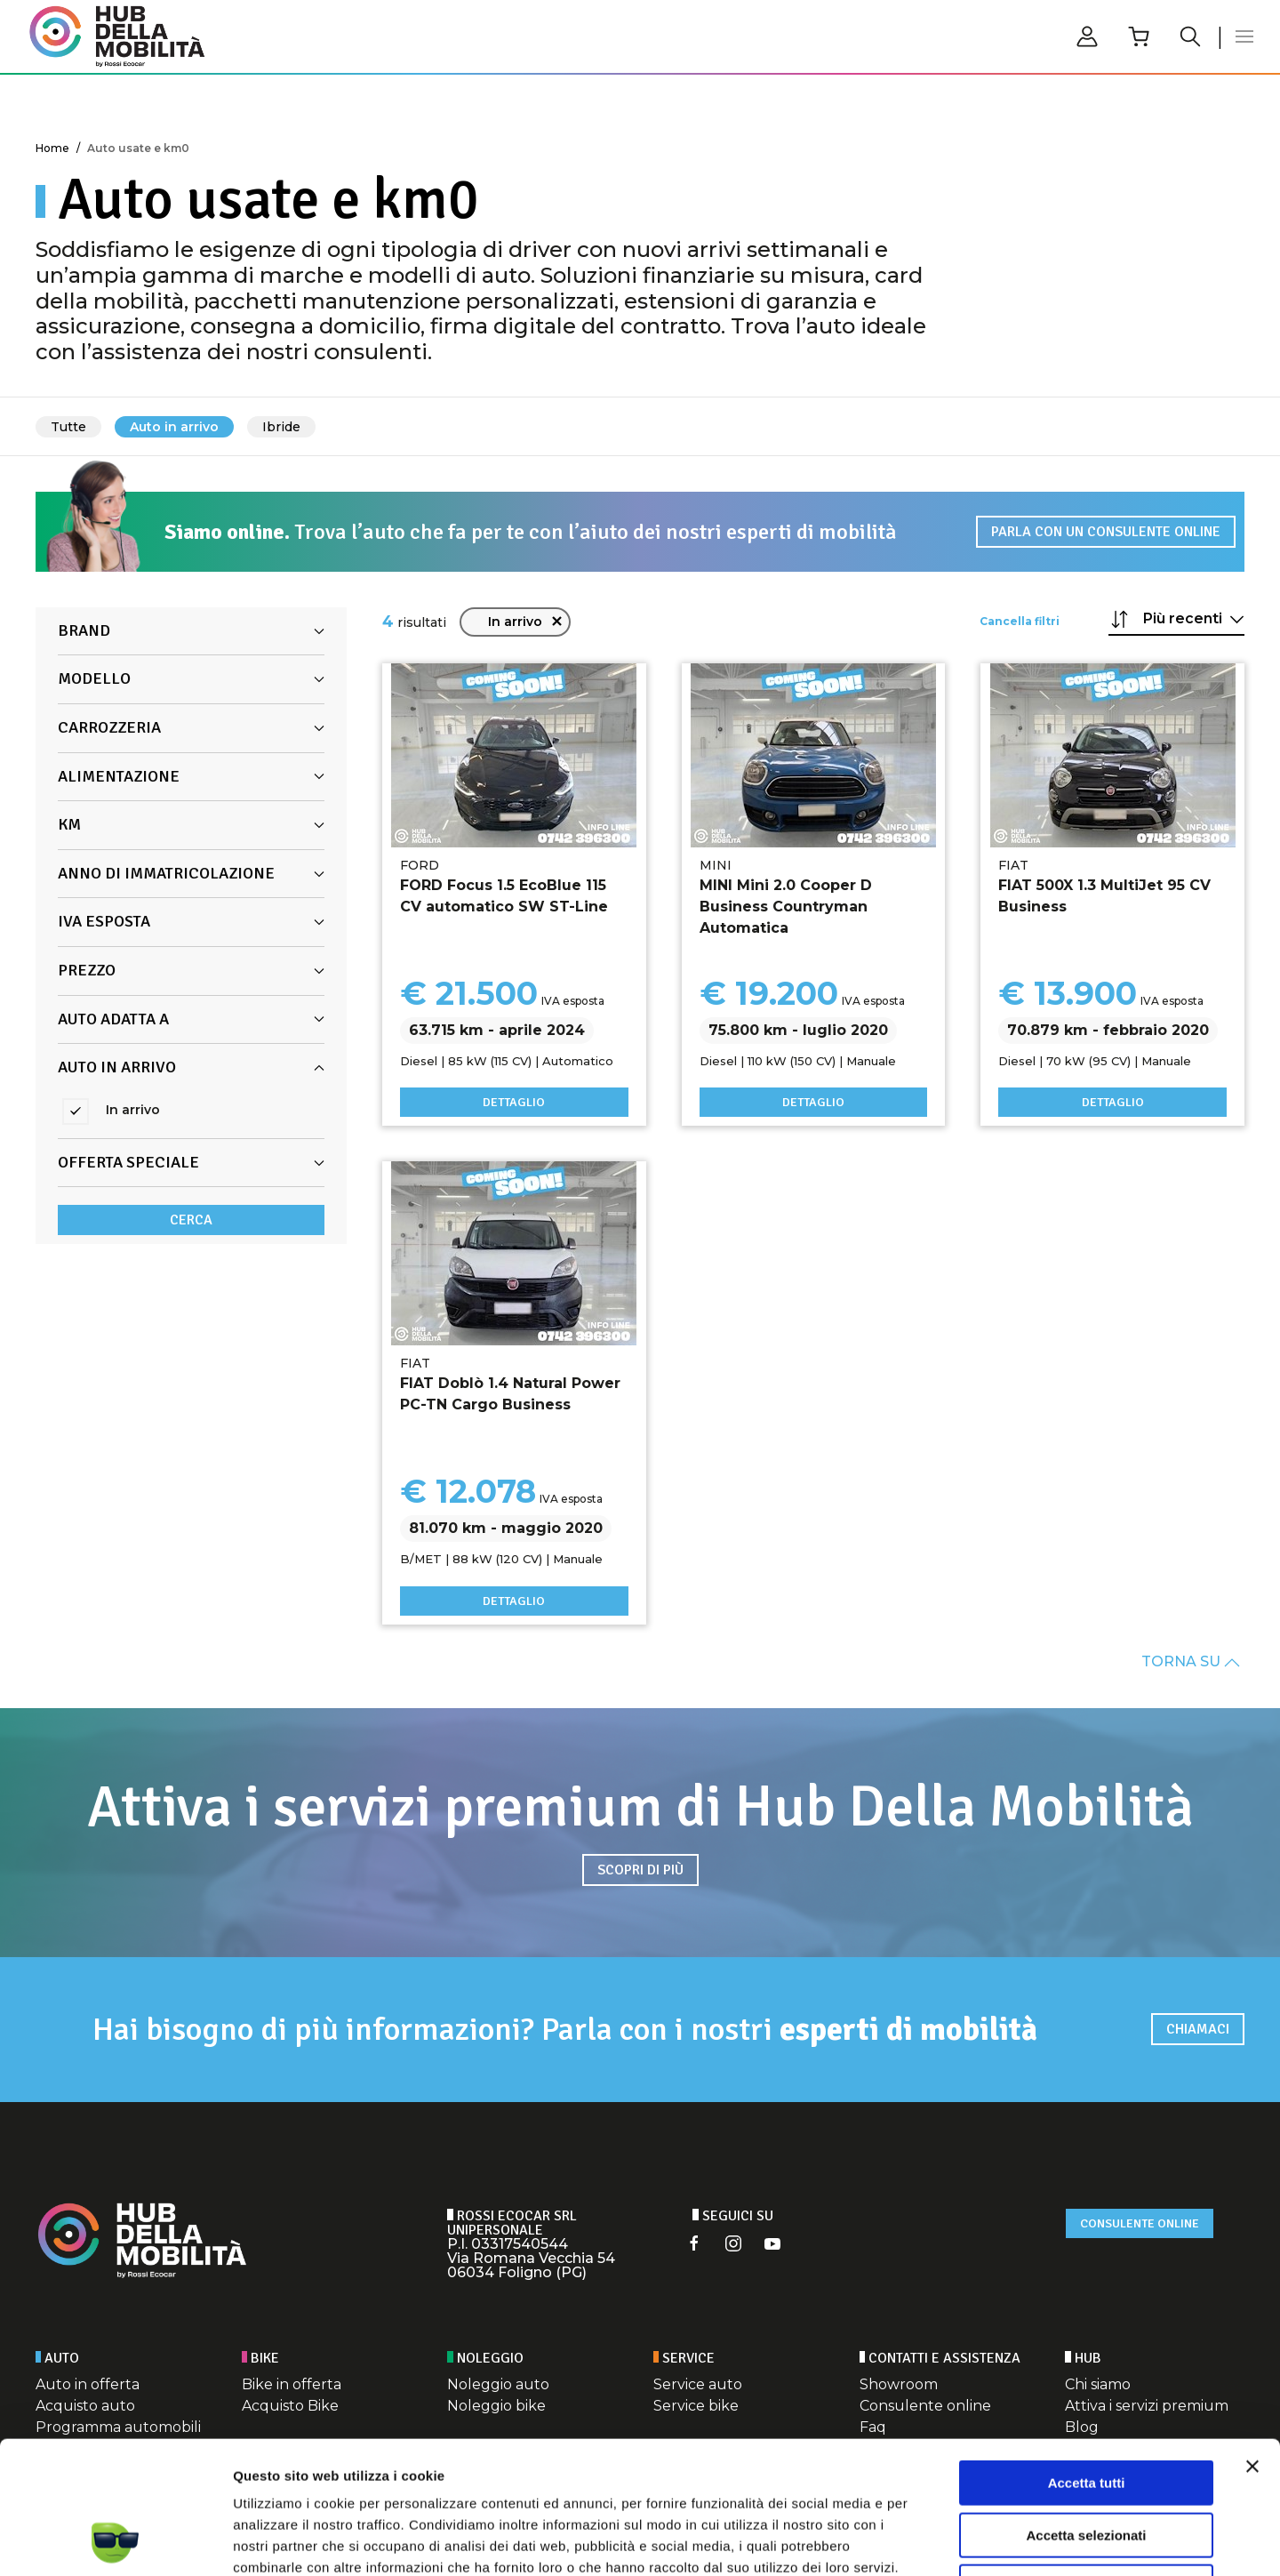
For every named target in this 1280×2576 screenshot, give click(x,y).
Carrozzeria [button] (191, 727)
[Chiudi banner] (1252, 2342)
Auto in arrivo (174, 427)
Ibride (281, 427)
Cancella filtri (1020, 621)
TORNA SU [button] (1190, 1662)
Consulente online (1139, 2223)
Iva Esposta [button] (191, 921)
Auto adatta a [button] (191, 1019)
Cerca (191, 1220)
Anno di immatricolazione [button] (191, 873)
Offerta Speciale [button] (191, 1162)
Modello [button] (191, 678)
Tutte (68, 427)
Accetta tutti (1086, 2358)
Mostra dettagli (935, 2540)
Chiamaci (1197, 2029)
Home (52, 148)
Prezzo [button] (191, 970)
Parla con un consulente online (1105, 532)
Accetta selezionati (1086, 2411)
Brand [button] (191, 630)
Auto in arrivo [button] (191, 1067)
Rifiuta (1087, 2462)
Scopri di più (640, 1870)
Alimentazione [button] (191, 776)
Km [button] (191, 824)
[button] (1244, 36)
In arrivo (526, 622)
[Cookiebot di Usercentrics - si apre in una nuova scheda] (115, 2541)
